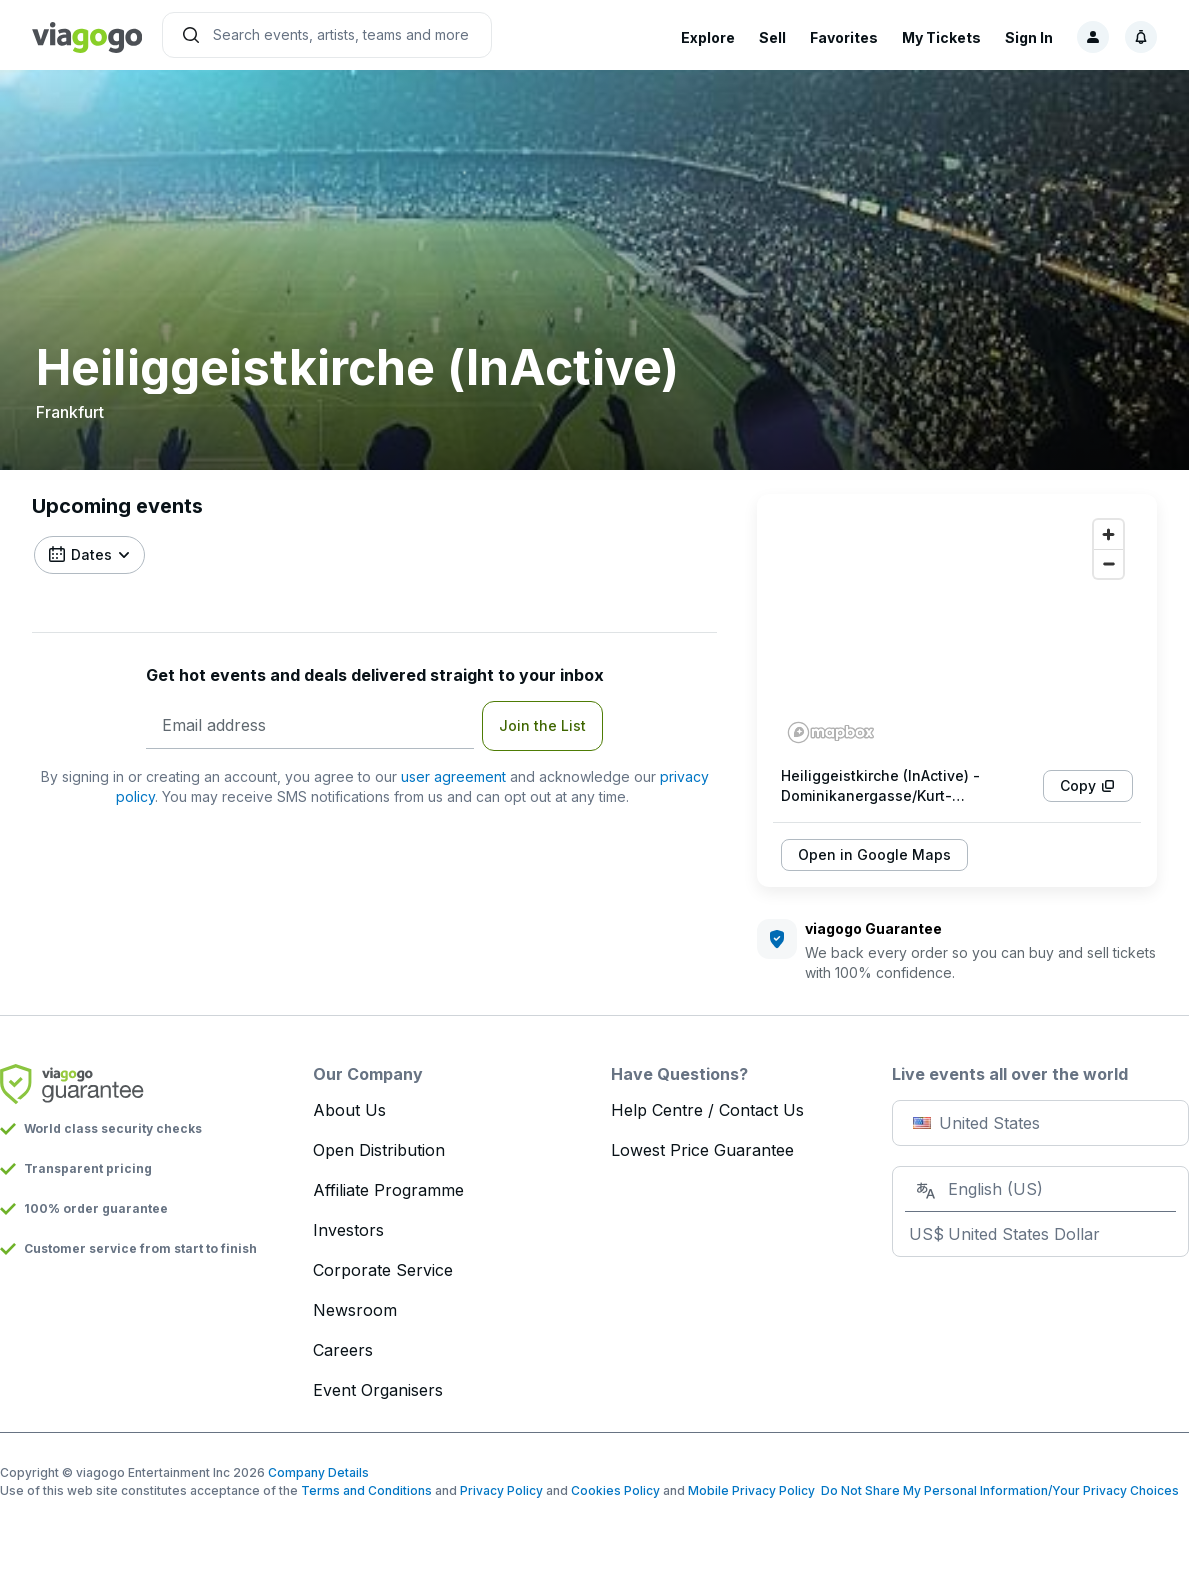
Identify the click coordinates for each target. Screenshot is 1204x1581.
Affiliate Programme (388, 1190)
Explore (708, 37)
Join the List (542, 725)
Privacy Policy (501, 1490)
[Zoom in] (1108, 534)
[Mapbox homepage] (831, 732)
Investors (348, 1230)
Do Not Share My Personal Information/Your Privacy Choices (997, 1490)
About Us (349, 1110)
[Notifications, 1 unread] (1141, 37)
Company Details (318, 1472)
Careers (343, 1350)
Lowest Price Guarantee (702, 1150)
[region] (957, 630)
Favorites (844, 37)
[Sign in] (1093, 37)
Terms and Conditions (366, 1490)
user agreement (453, 776)
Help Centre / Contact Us (707, 1110)
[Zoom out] (1108, 563)
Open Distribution (379, 1150)
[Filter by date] (89, 555)
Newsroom (355, 1310)
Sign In (1029, 37)
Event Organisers (378, 1390)
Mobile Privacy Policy (751, 1490)
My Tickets (941, 37)
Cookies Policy (615, 1490)
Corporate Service (383, 1270)
